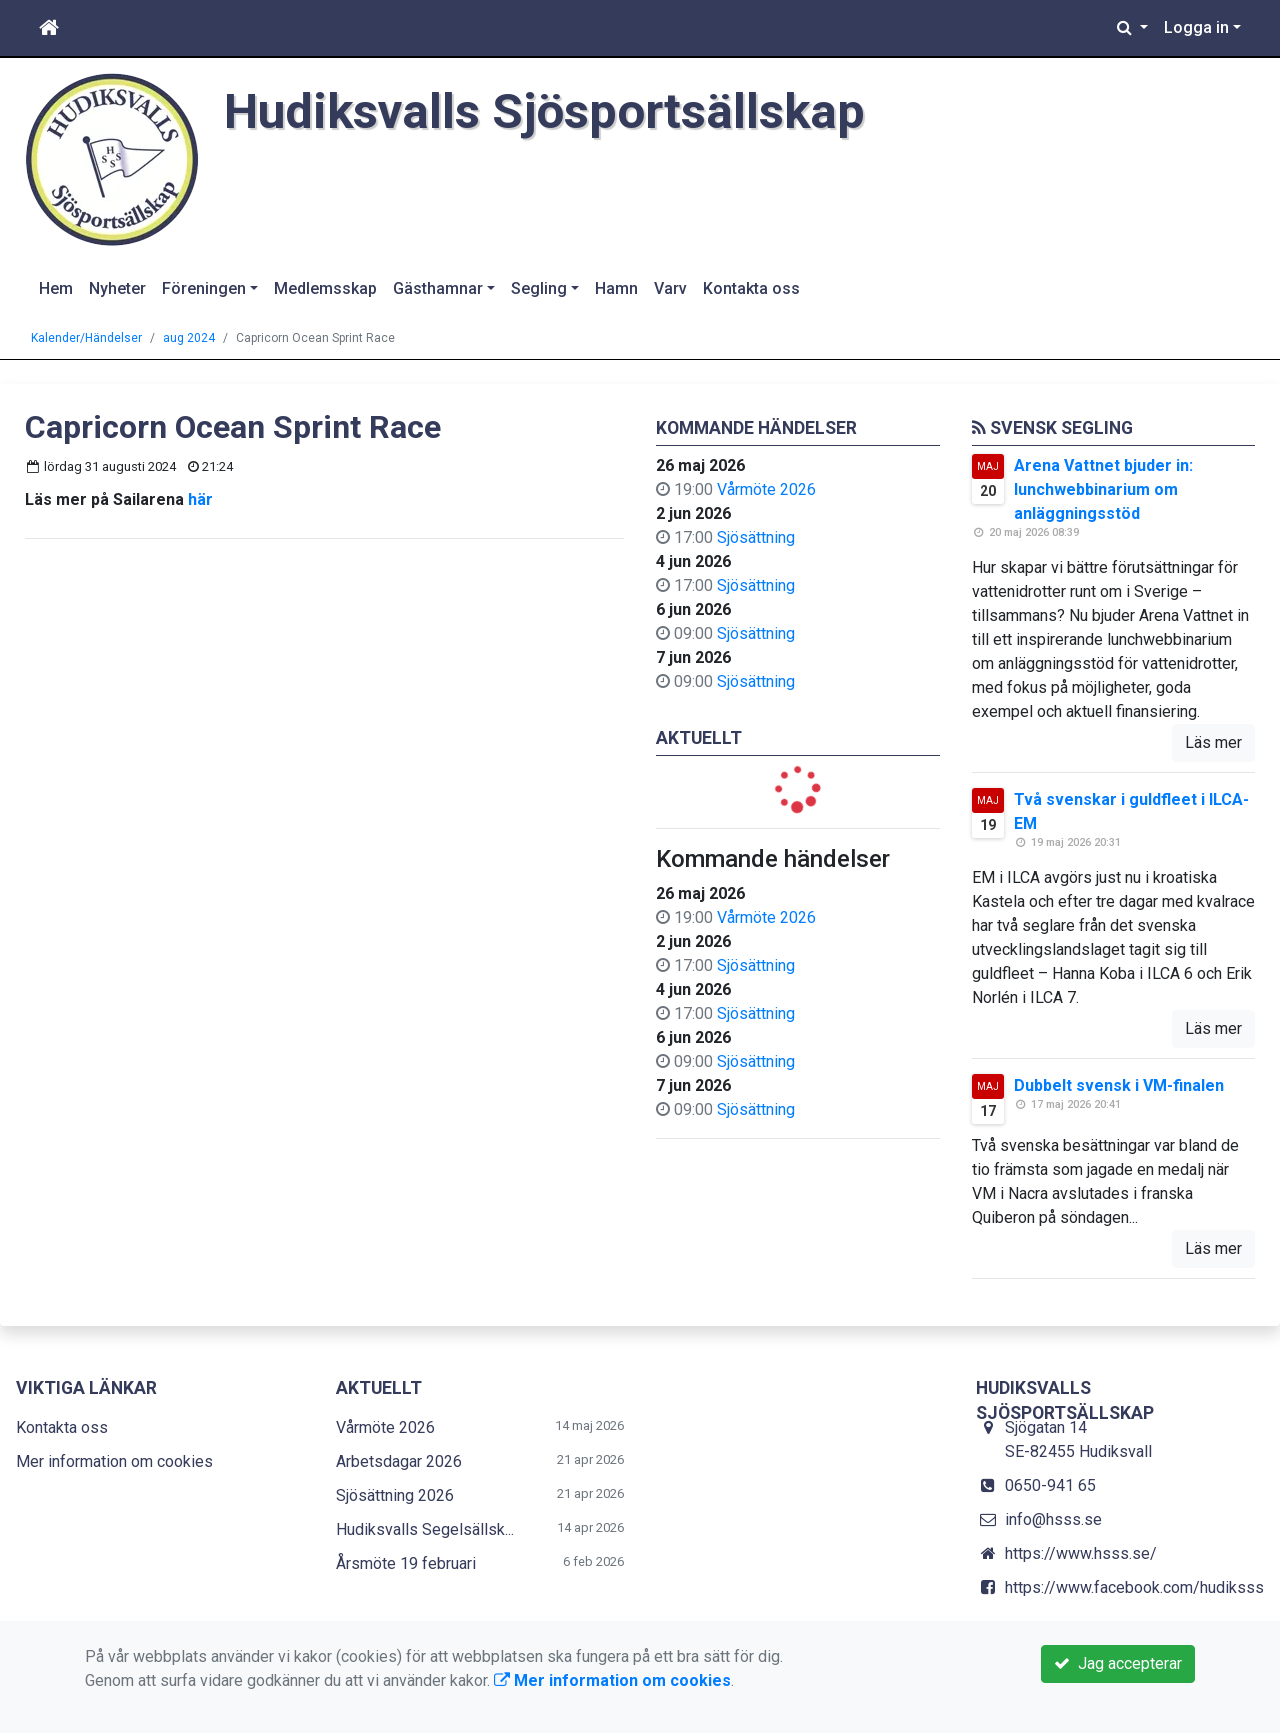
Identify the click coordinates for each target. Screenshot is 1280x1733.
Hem (56, 288)
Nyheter (117, 288)
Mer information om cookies (114, 1461)
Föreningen (204, 288)
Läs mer (1213, 742)
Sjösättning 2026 (395, 1495)
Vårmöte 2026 (766, 489)
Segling (539, 288)
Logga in (1196, 27)
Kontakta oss (751, 288)
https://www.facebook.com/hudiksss (1134, 1587)
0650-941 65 (1050, 1485)
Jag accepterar (1118, 1663)
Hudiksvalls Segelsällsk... (425, 1529)
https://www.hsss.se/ (1081, 1553)
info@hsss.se (1053, 1519)
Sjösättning (756, 537)
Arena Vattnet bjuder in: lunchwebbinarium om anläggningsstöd (1103, 489)
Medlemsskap (325, 288)
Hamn (616, 288)
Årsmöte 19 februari (406, 1563)
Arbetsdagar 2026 (399, 1461)
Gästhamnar (438, 288)
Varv (670, 288)
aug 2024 (189, 338)
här (200, 499)
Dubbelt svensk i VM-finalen (1119, 1085)
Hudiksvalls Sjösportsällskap (559, 110)
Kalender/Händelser (86, 338)
